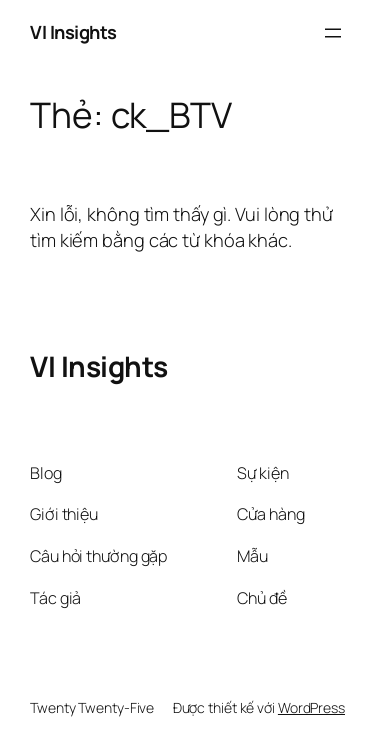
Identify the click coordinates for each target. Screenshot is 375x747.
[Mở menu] (333, 33)
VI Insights (73, 32)
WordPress (311, 707)
